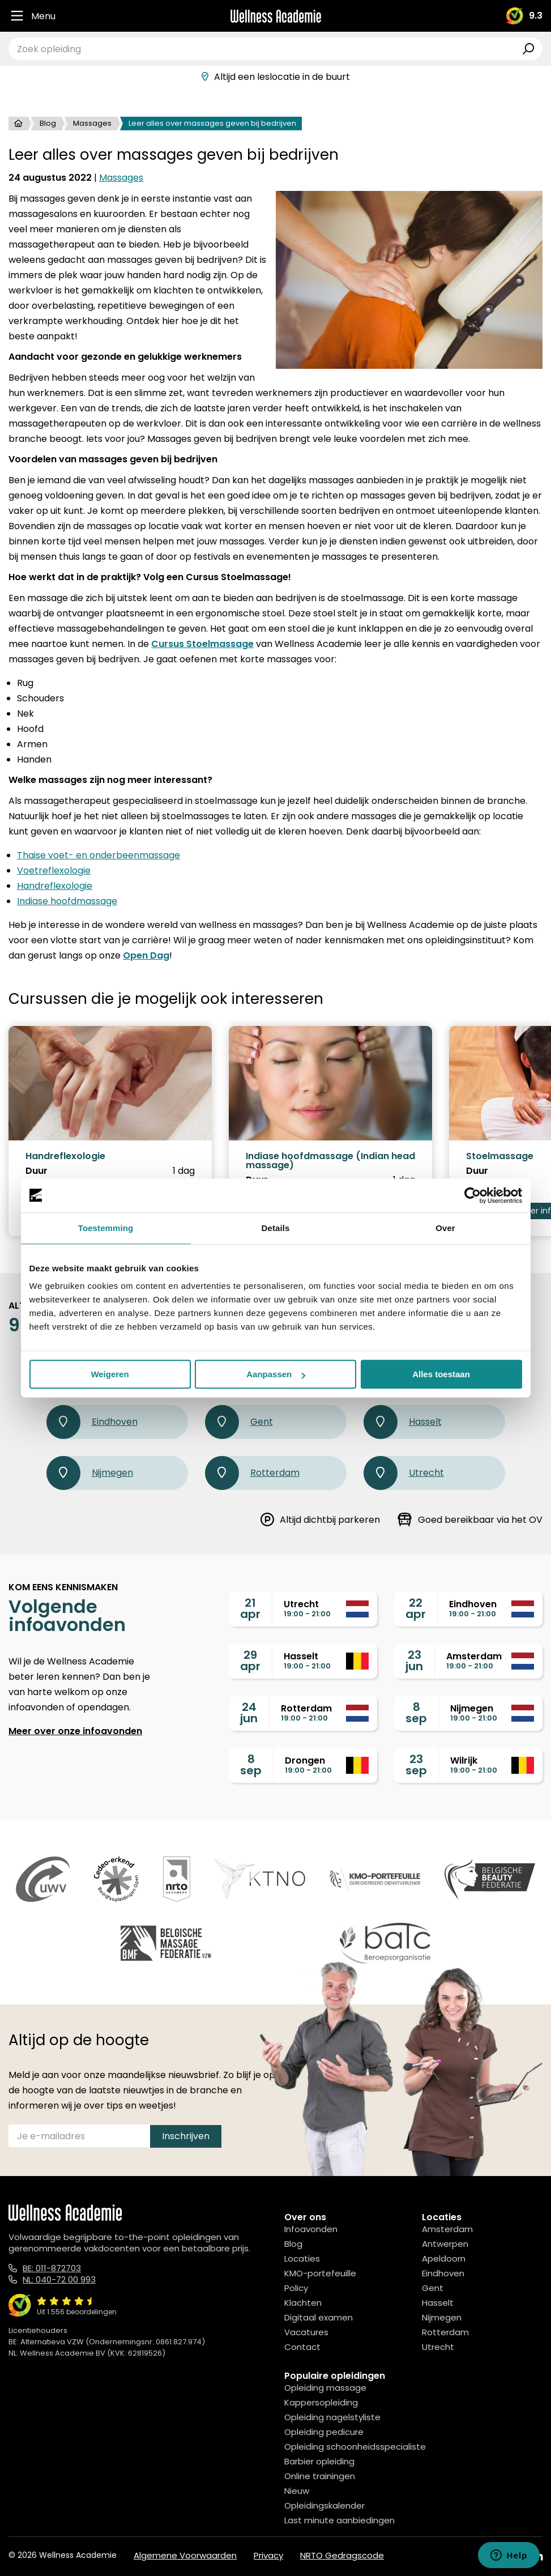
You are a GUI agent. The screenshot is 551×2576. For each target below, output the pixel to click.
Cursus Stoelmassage (202, 643)
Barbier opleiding (319, 2461)
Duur (36, 1171)
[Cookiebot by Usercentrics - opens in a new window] (472, 1195)
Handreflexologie (54, 885)
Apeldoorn (443, 2258)
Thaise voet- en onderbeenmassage (98, 855)
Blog (48, 123)
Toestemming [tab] (106, 1228)
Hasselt (403, 1422)
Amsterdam (447, 2229)
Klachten (303, 2303)
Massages (92, 123)
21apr (250, 1608)
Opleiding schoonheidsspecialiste (355, 2446)
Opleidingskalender (324, 2505)
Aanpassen (275, 1374)
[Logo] (275, 16)
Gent (239, 1422)
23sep (416, 1764)
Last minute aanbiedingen (339, 2520)
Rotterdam (252, 1473)
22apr (415, 1608)
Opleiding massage (325, 2388)
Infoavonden (311, 2229)
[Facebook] (486, 2556)
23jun (414, 1660)
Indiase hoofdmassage (67, 901)
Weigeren (110, 1374)
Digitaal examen (318, 2317)
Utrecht (404, 1473)
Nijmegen (89, 1473)
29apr (250, 1660)
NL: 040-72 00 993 (59, 2279)
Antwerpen (445, 2244)
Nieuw (296, 2491)
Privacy (268, 2555)
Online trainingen (319, 2476)
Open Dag (146, 955)
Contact (302, 2347)
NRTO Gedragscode (342, 2555)
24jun (249, 1712)
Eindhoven (92, 1422)
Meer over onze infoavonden (75, 1731)
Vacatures (306, 2332)
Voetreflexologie (54, 870)
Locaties (302, 2258)
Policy (296, 2288)
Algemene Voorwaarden (185, 2555)
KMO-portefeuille (320, 2273)
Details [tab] (276, 1228)
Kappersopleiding (321, 2402)
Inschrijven (186, 2136)
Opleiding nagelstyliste (332, 2417)
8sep (416, 1712)
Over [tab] (445, 1228)
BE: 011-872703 (52, 2268)
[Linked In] (538, 2556)
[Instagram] (511, 2556)
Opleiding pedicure (324, 2432)
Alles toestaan (441, 1374)
